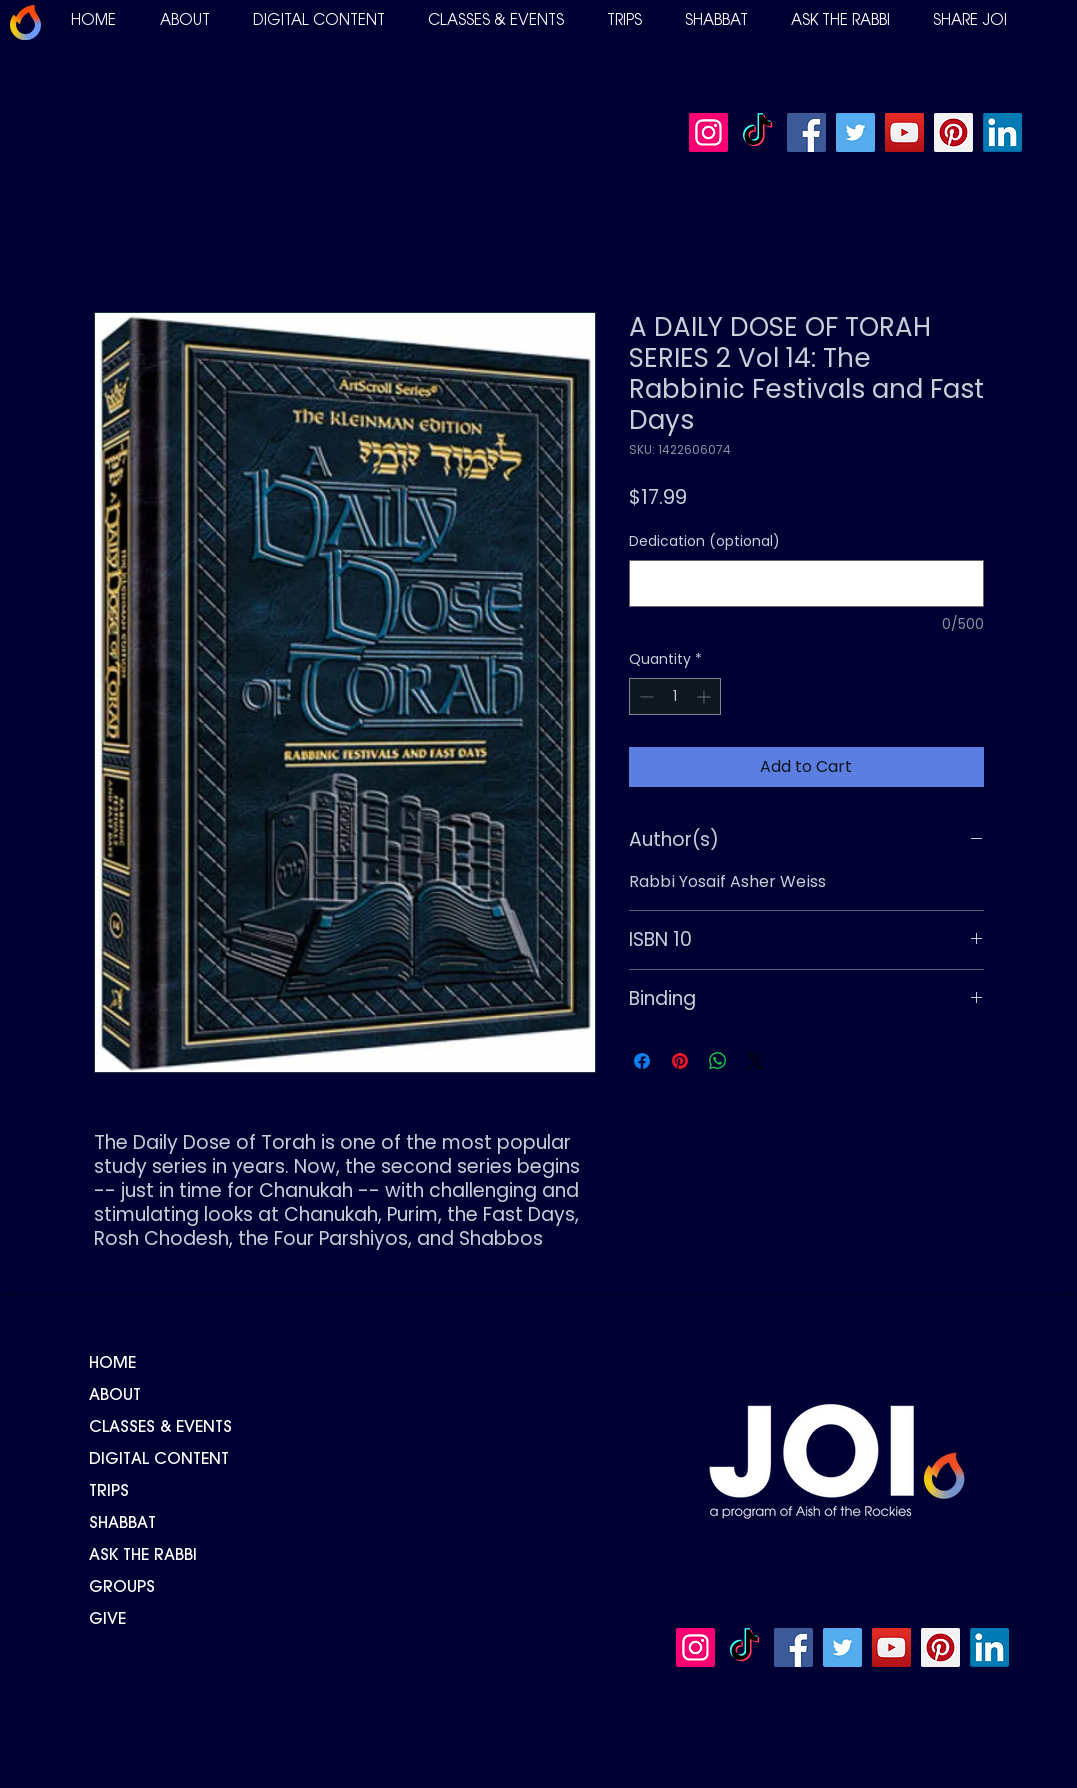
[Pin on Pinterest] (680, 1061)
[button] (185, 21)
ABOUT (115, 1396)
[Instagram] (708, 132)
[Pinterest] (953, 132)
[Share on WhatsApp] (718, 1061)
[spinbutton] (675, 696)
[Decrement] (644, 696)
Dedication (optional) (704, 541)
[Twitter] (855, 132)
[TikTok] (757, 132)
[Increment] (705, 696)
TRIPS (109, 1492)
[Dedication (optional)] (806, 583)
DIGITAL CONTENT (159, 1460)
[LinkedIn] (1002, 132)
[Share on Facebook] (642, 1061)
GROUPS (122, 1588)
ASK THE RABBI (143, 1556)
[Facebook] (806, 132)
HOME (112, 1364)
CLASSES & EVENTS (160, 1428)
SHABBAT (122, 1524)
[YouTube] (904, 132)
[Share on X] (756, 1061)
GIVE (107, 1620)
